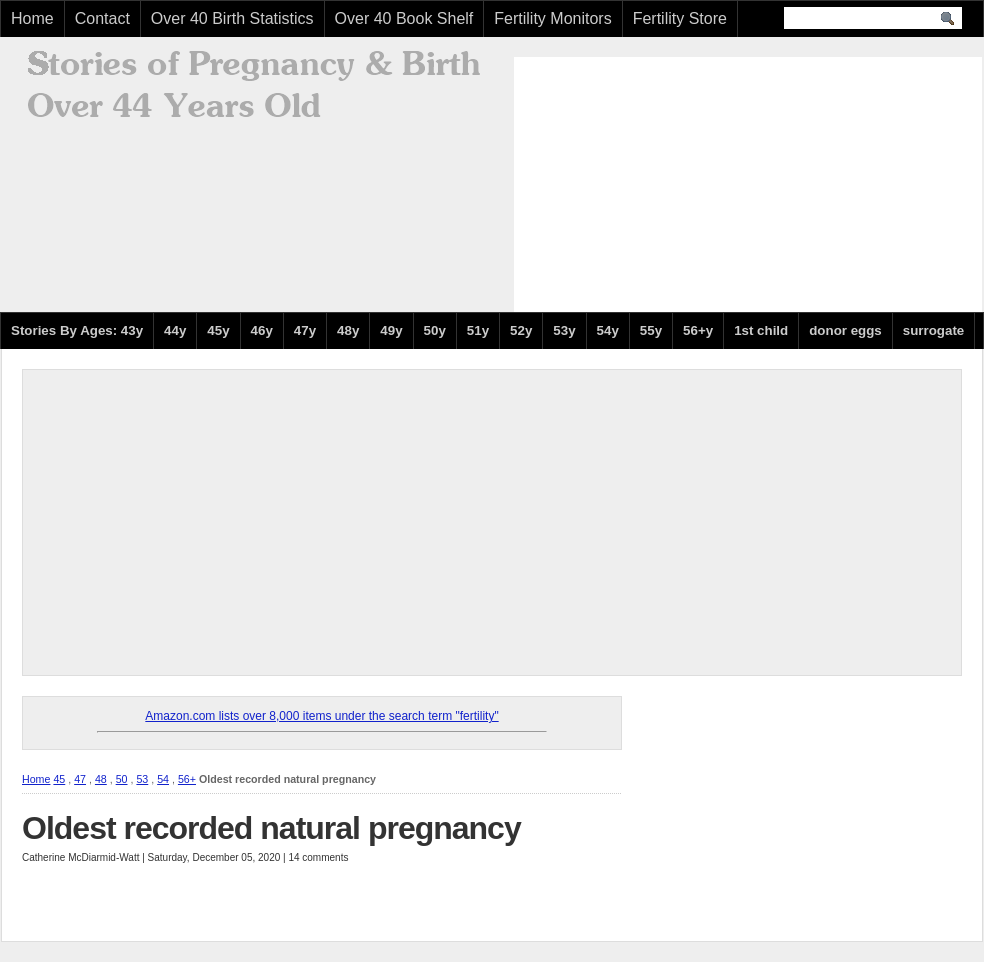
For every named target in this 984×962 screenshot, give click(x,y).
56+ (187, 779)
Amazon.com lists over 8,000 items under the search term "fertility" (321, 716)
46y (262, 330)
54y (608, 330)
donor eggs (845, 330)
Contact (102, 18)
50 (122, 779)
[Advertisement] (660, 182)
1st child (761, 330)
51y (478, 330)
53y (564, 330)
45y (218, 330)
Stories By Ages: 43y (77, 330)
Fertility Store (680, 18)
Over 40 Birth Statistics (232, 18)
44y (175, 330)
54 (163, 779)
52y (521, 330)
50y (435, 330)
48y (348, 330)
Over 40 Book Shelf (404, 18)
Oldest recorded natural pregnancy (271, 828)
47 (80, 779)
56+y (698, 330)
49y (391, 330)
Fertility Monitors (552, 18)
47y (305, 330)
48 (101, 779)
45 (59, 779)
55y (651, 330)
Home (32, 18)
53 (142, 779)
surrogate (933, 330)
